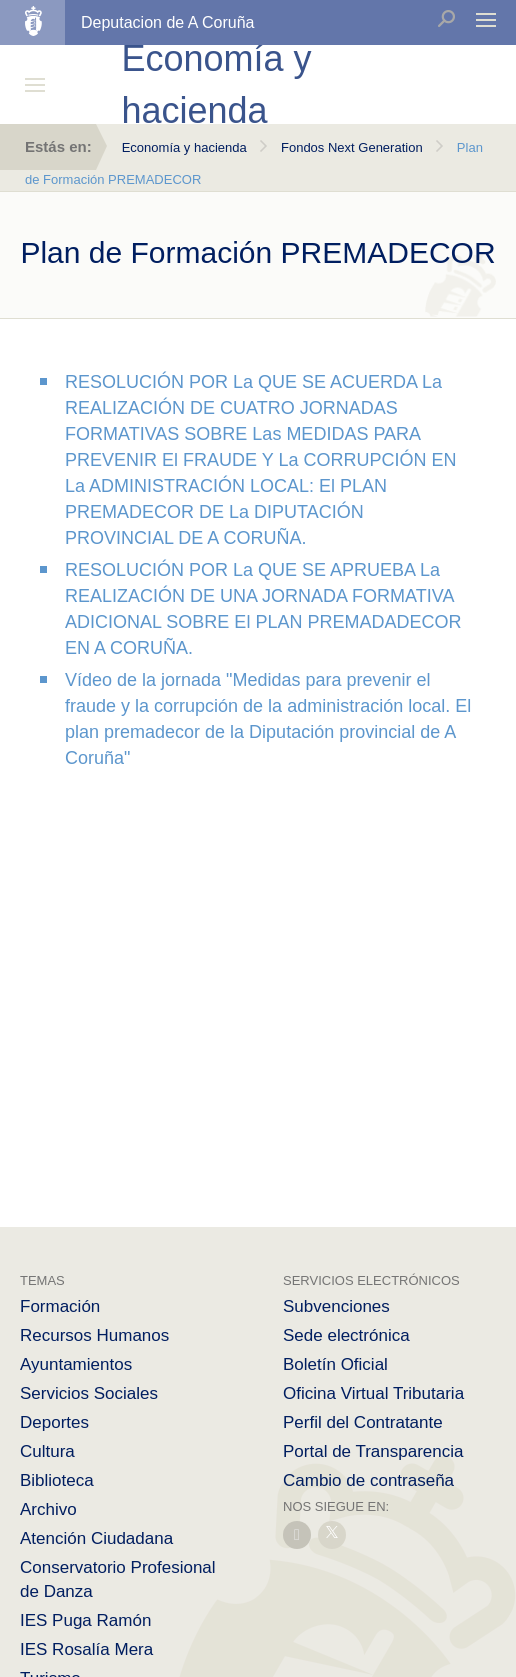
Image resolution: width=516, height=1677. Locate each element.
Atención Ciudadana (96, 1538)
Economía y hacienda (184, 147)
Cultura (47, 1451)
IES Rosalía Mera (86, 1649)
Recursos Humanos (94, 1335)
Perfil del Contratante (363, 1422)
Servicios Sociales (89, 1393)
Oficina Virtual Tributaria (373, 1393)
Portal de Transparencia (373, 1451)
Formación (60, 1306)
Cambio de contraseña (368, 1480)
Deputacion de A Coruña (167, 22)
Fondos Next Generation (352, 147)
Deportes (54, 1422)
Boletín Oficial (335, 1364)
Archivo (48, 1509)
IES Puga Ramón (85, 1620)
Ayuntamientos (76, 1364)
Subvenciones (336, 1306)
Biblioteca (57, 1480)
